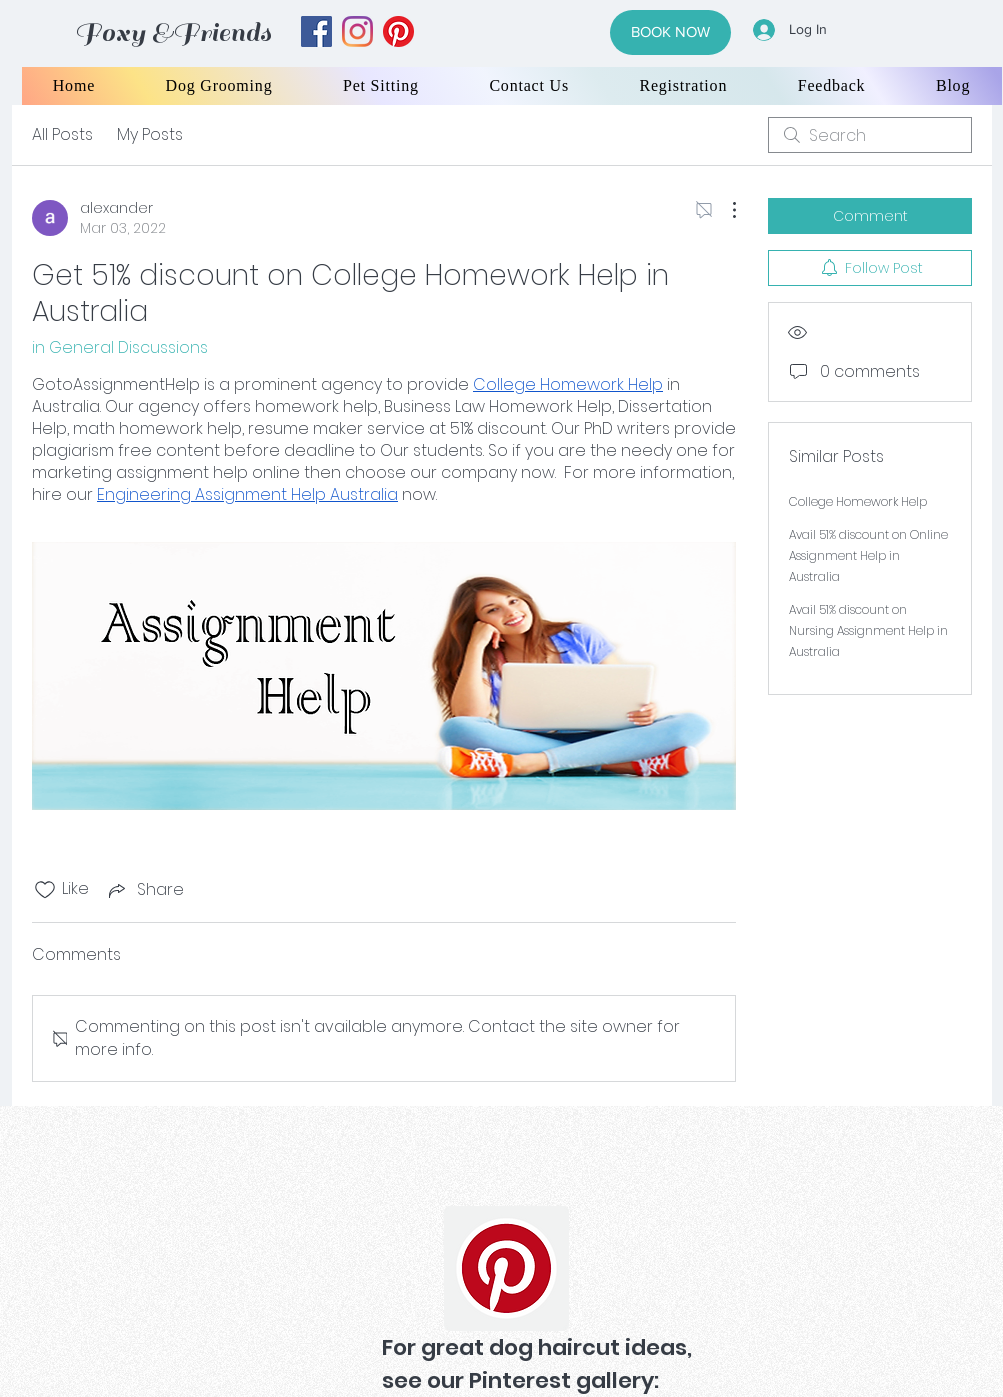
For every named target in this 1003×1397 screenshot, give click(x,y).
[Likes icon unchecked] (45, 890)
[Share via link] (144, 889)
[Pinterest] (506, 1268)
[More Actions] (724, 210)
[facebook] (316, 31)
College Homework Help (858, 501)
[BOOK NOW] (670, 32)
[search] (870, 135)
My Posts (150, 134)
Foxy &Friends (173, 32)
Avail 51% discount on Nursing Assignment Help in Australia (868, 630)
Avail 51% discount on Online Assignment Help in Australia (868, 555)
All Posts (62, 134)
